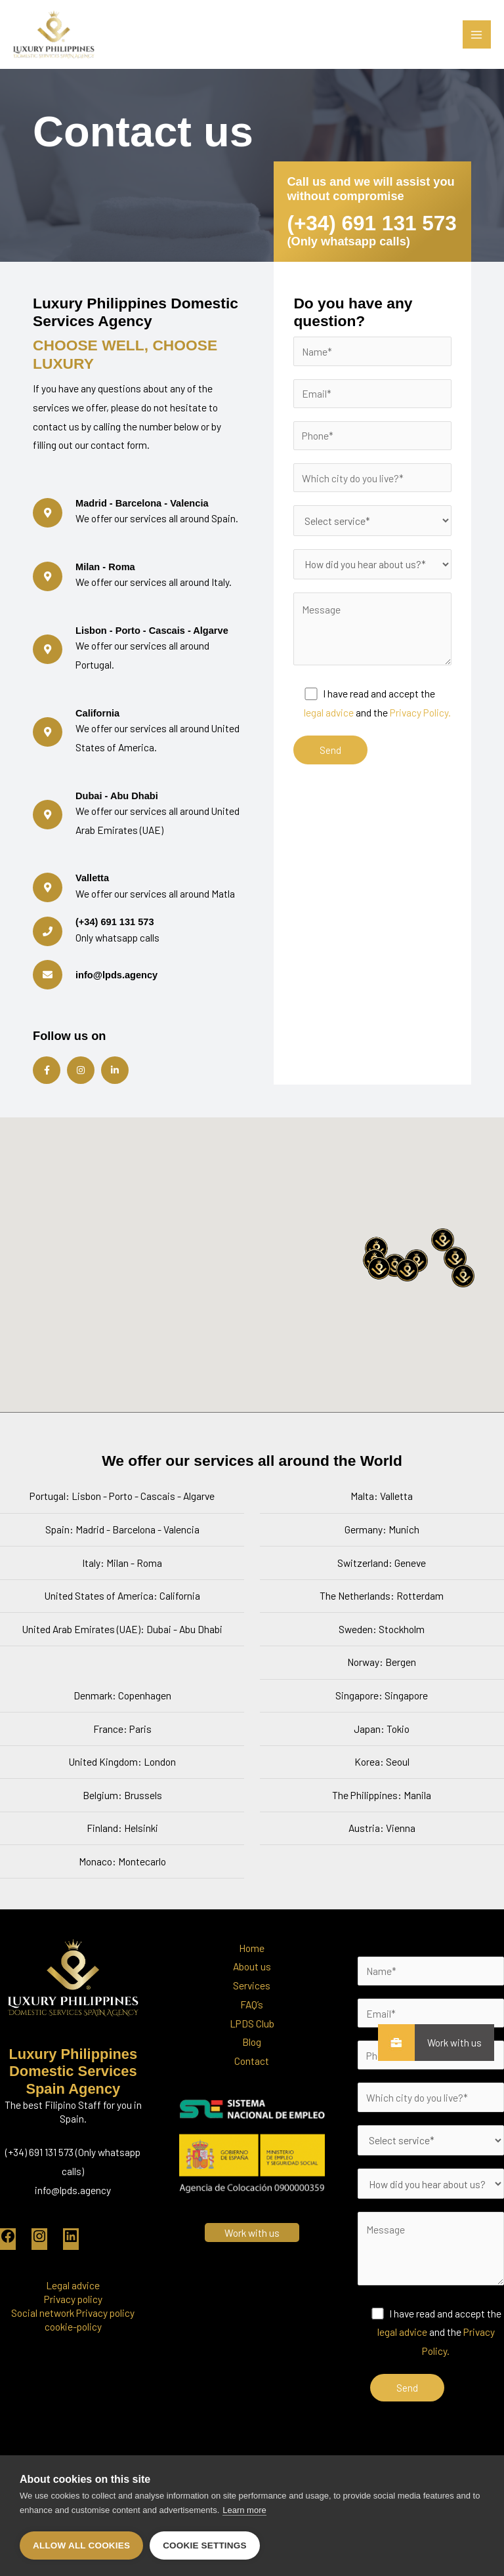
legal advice (329, 740)
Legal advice (73, 2312)
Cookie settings (205, 2545)
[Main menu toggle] (477, 34)
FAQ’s (251, 2031)
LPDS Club (252, 2050)
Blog (251, 2069)
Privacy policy (73, 2326)
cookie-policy (73, 2354)
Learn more (244, 2511)
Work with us (448, 2042)
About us (252, 1993)
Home (251, 1974)
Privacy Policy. (420, 740)
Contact (251, 2088)
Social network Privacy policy (73, 2340)
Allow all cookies (81, 2545)
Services (251, 2012)
